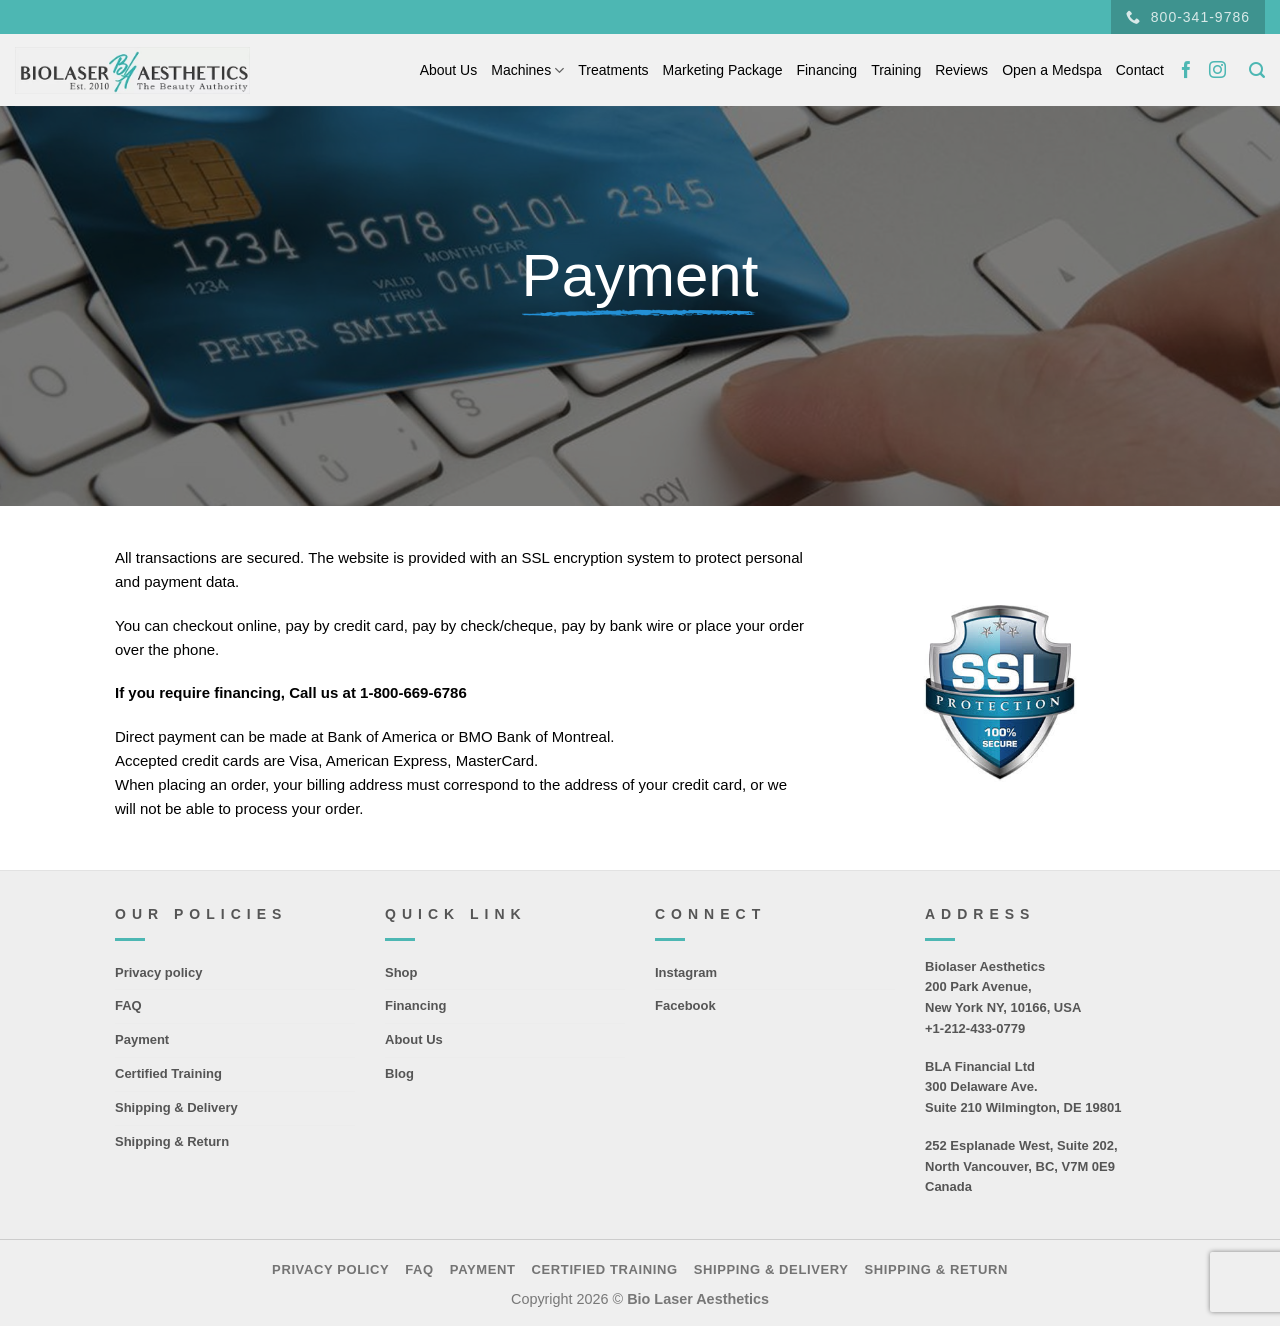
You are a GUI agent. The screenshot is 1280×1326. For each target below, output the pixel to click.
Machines (527, 70)
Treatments (613, 70)
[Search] (1257, 70)
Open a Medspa (1052, 70)
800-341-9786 (1188, 17)
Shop (401, 972)
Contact (1140, 70)
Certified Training (168, 1073)
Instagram (686, 972)
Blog (399, 1073)
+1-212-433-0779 (975, 1028)
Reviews (961, 70)
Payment (142, 1039)
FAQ (128, 1005)
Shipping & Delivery (176, 1107)
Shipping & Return (172, 1141)
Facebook (685, 1005)
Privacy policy (158, 972)
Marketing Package (723, 70)
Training (896, 70)
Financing (826, 70)
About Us (449, 70)
